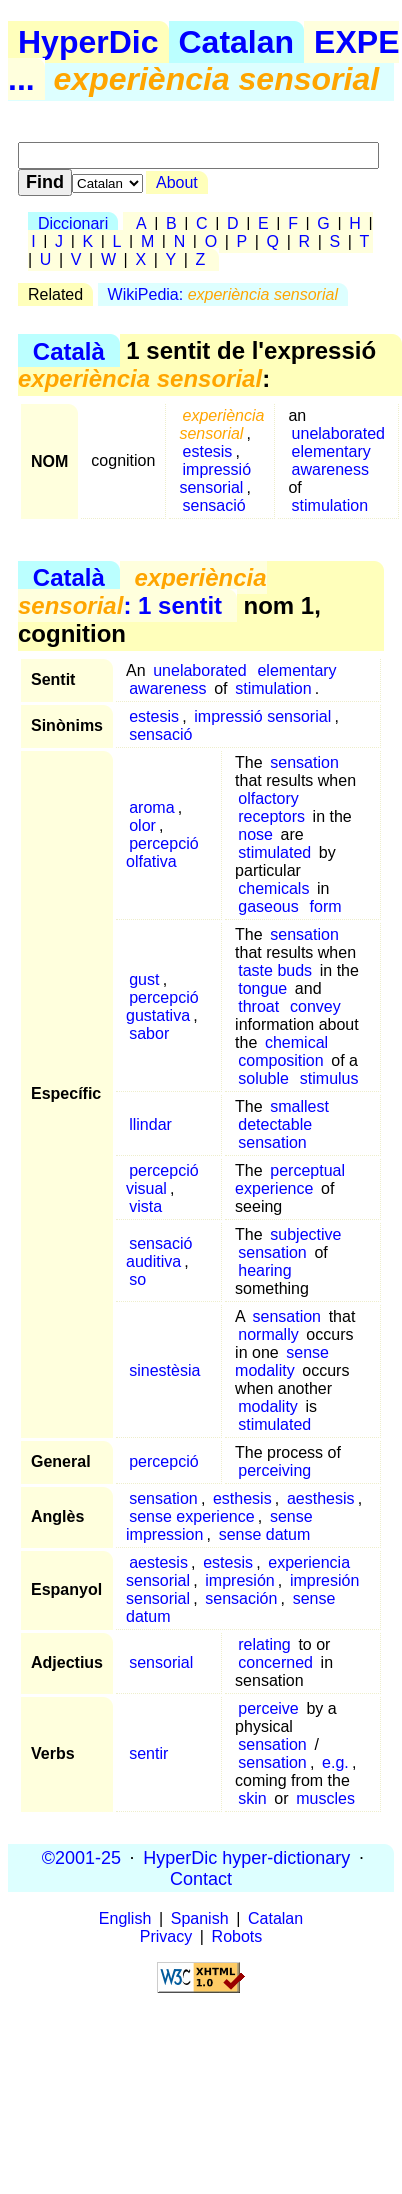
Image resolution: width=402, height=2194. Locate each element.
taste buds (275, 970)
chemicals (273, 888)
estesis (208, 451)
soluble (263, 1078)
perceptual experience (290, 1179)
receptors (271, 816)
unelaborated (338, 433)
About (177, 182)
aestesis (158, 1562)
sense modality (282, 1361)
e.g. (335, 1762)
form (326, 906)
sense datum (265, 1534)
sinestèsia (164, 1370)
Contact (201, 1878)
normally (268, 1334)
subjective (305, 1234)
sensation (304, 762)
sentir (148, 1753)
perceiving (274, 1470)
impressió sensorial (215, 478)
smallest (299, 1106)
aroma (151, 807)
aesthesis (321, 1498)
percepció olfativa (162, 852)
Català (69, 350)
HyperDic (88, 42)
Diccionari (73, 223)
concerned (275, 1662)
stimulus (329, 1078)
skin (252, 1798)
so (137, 1279)
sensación (241, 1598)
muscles (325, 1798)
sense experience (191, 1516)
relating (264, 1644)
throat (258, 1006)
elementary (331, 451)
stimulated (274, 852)
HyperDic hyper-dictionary (246, 1857)
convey (315, 1006)
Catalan (237, 42)
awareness (330, 469)
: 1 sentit (142, 591)
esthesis (242, 1498)
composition (280, 1060)
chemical (296, 1042)
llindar (150, 1124)
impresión (239, 1580)
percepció (163, 1461)
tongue (262, 988)
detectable (275, 1124)
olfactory (268, 798)
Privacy (166, 1936)
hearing (264, 1270)
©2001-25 (81, 1857)
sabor (149, 1033)
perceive (268, 1708)
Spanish (200, 1918)
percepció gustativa (162, 1006)
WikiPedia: (223, 294)
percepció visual (162, 1179)
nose (255, 834)
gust (144, 979)
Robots (237, 1936)
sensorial (161, 1662)
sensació (214, 505)
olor (142, 825)
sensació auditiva (159, 1252)
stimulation (330, 505)
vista (145, 1206)
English (125, 1918)
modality (268, 1406)
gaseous (268, 906)
